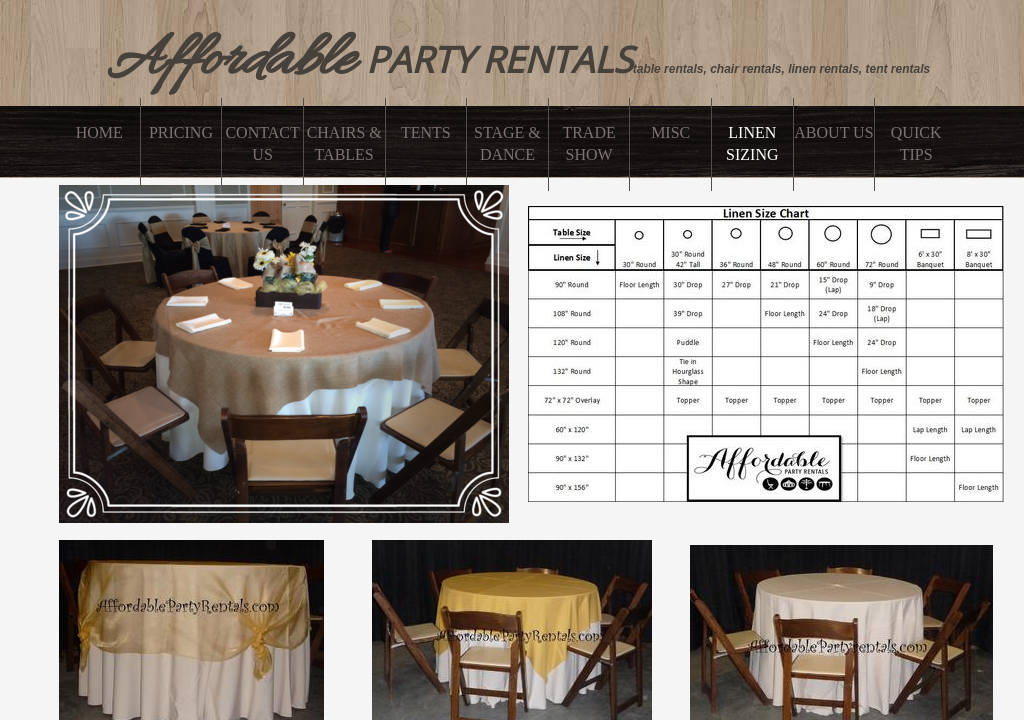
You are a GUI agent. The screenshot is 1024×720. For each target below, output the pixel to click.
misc (670, 132)
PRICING (181, 132)
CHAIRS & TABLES (344, 143)
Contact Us (262, 143)
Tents (426, 132)
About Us (833, 132)
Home (99, 132)
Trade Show (588, 143)
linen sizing (752, 143)
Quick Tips (916, 143)
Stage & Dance (507, 143)
